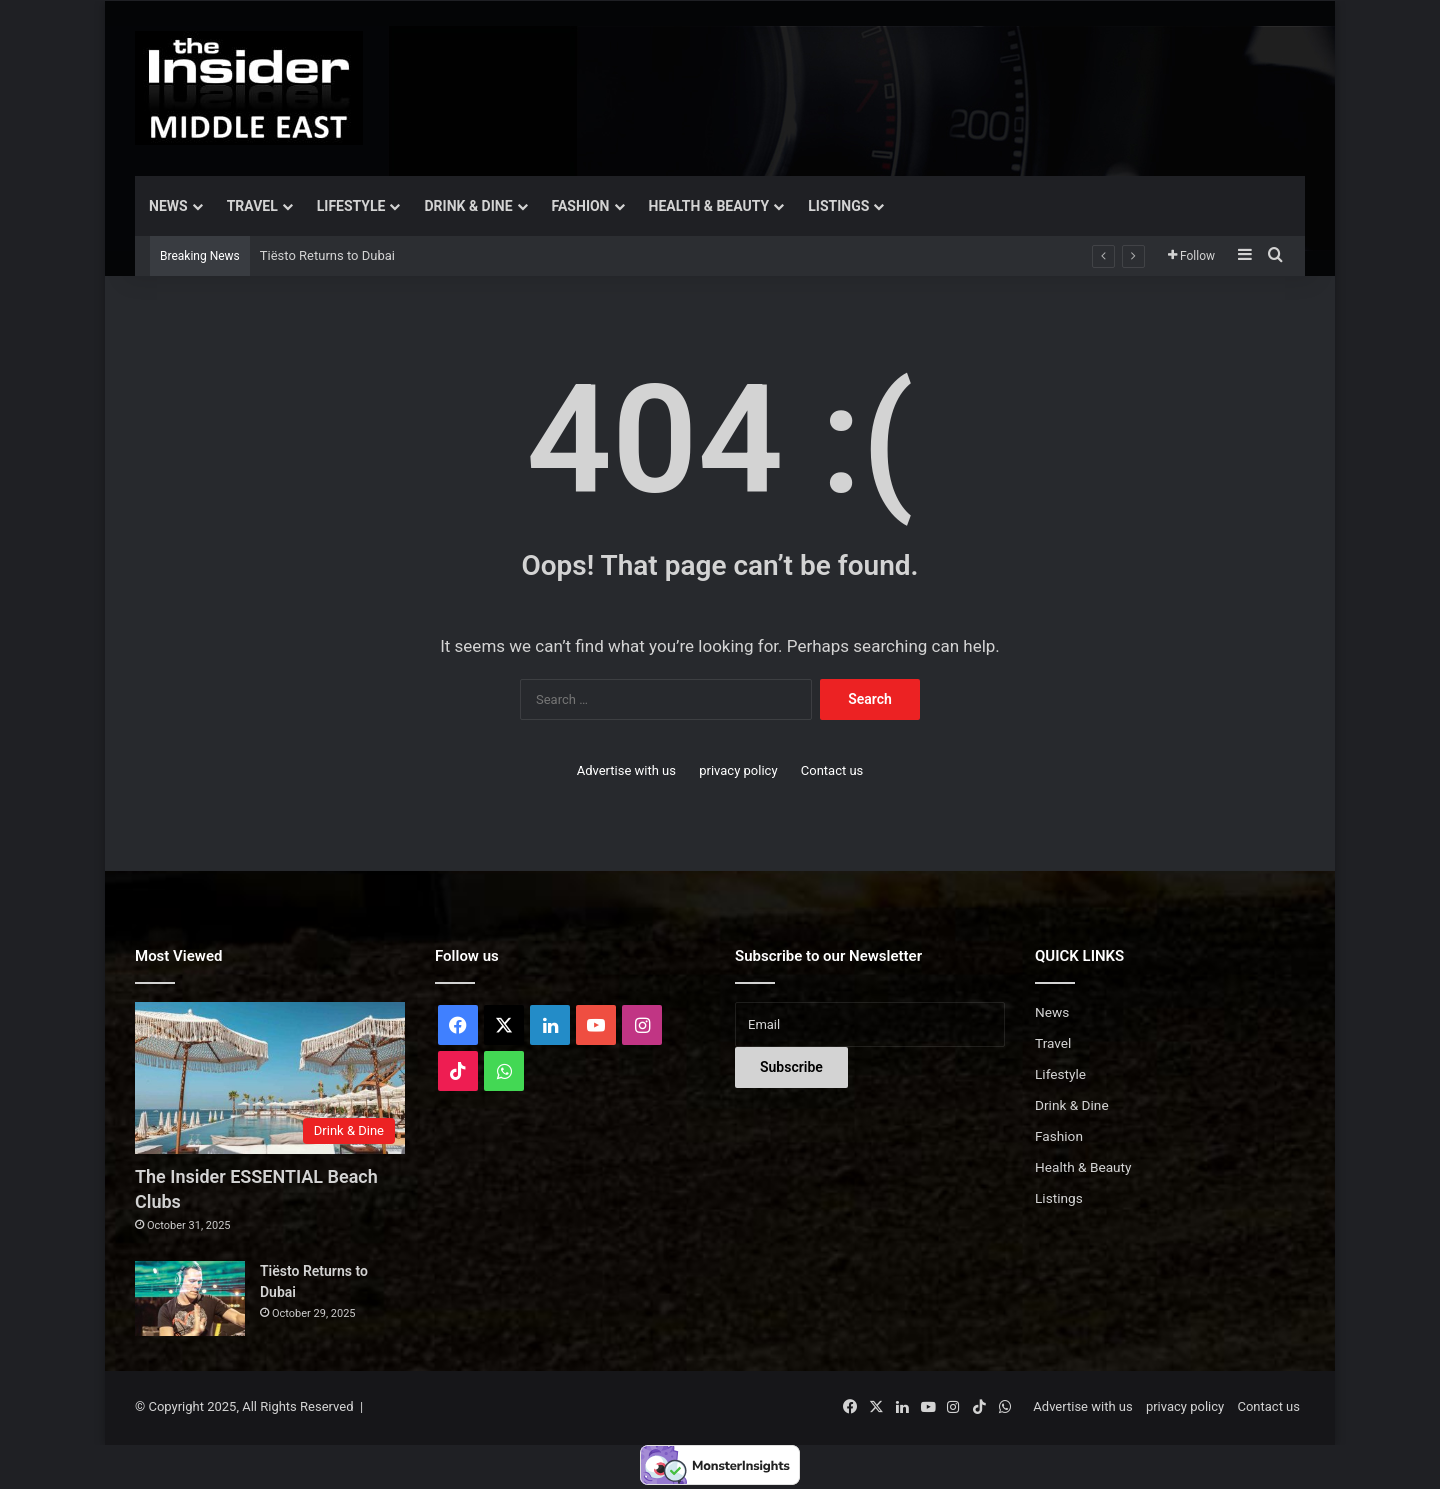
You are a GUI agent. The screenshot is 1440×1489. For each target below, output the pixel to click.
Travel (252, 206)
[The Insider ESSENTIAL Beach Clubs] (270, 1078)
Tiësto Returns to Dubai (327, 255)
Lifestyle (351, 206)
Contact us (832, 770)
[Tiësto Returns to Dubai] (190, 1298)
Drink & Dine (468, 206)
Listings (838, 206)
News (168, 206)
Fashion (581, 206)
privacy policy (738, 770)
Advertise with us (626, 770)
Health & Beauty (709, 206)
